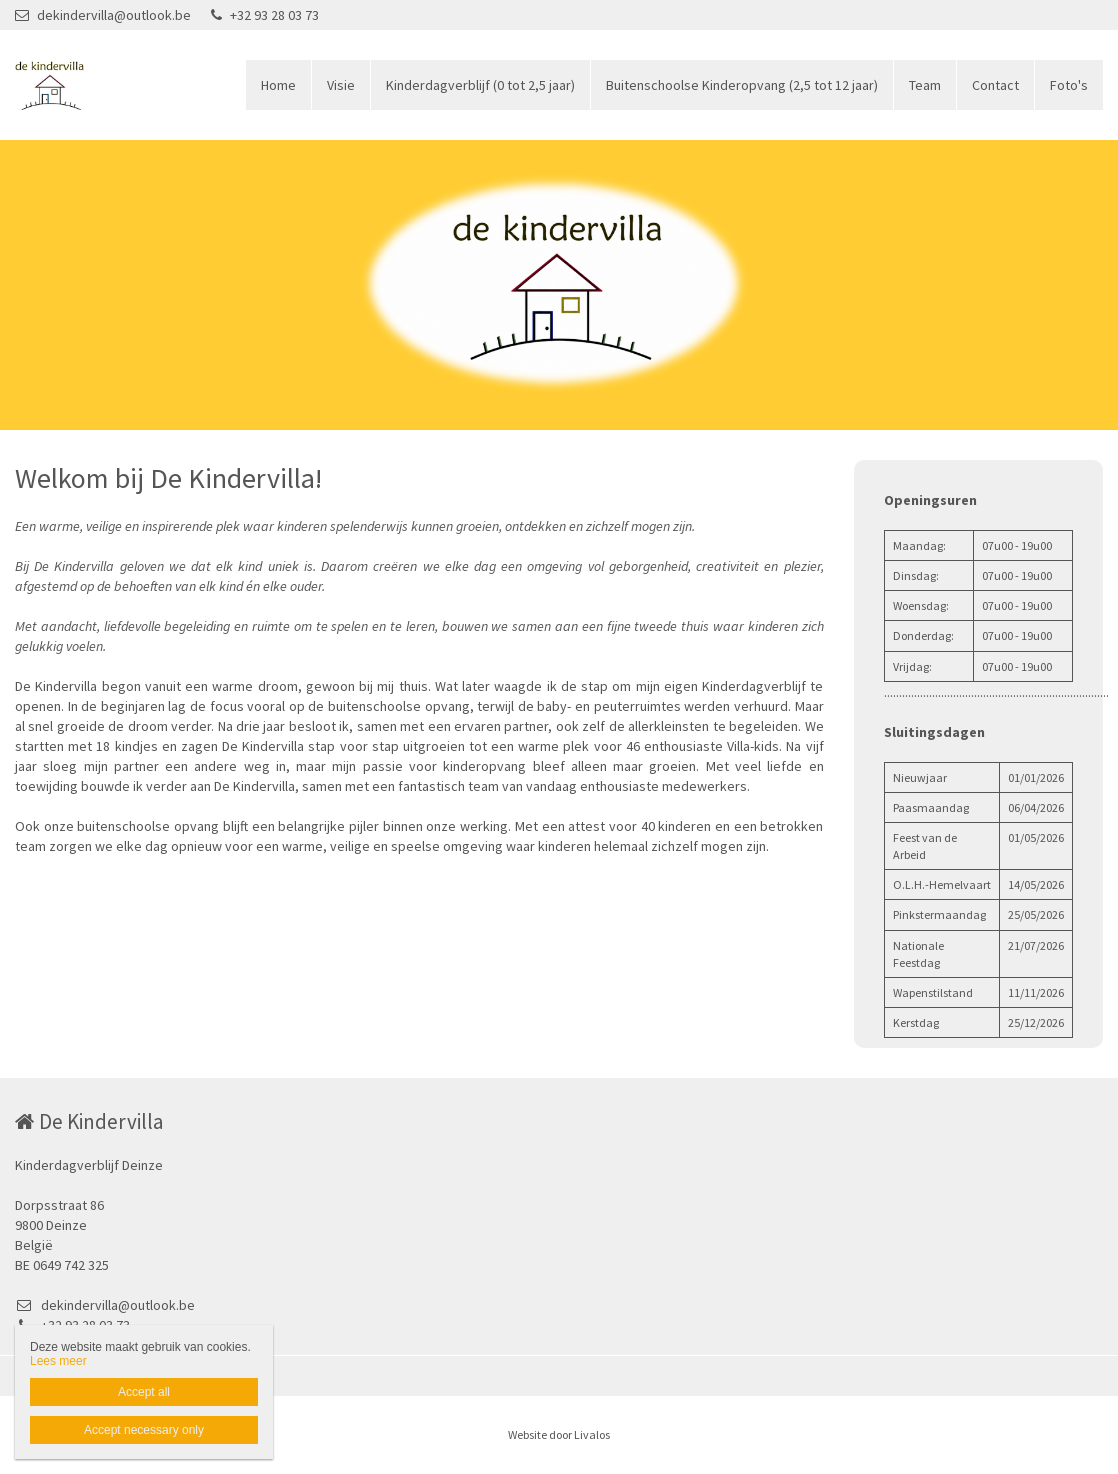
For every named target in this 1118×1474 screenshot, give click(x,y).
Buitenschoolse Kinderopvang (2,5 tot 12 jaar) (742, 85)
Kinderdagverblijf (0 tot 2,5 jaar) (480, 85)
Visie (341, 85)
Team (925, 85)
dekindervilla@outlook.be (103, 15)
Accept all (144, 1392)
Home (278, 85)
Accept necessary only (144, 1430)
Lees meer (58, 1361)
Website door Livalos (559, 1434)
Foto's (1069, 85)
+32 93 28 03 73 (265, 15)
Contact (995, 85)
